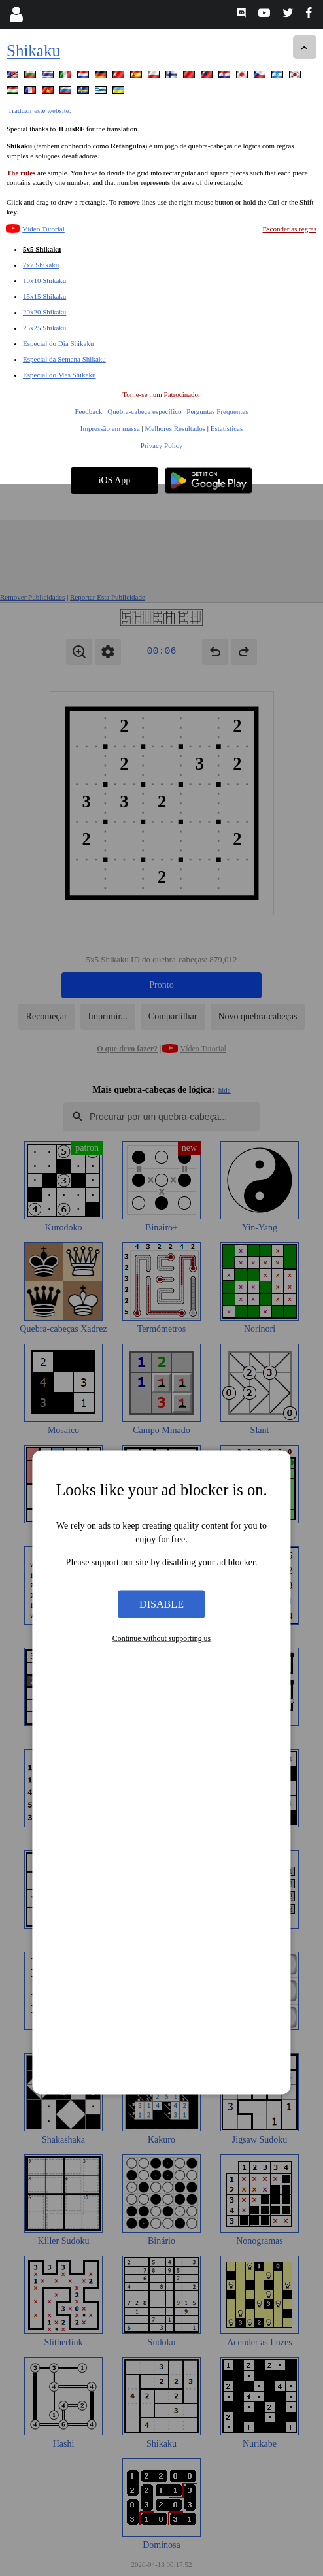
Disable (161, 1119)
